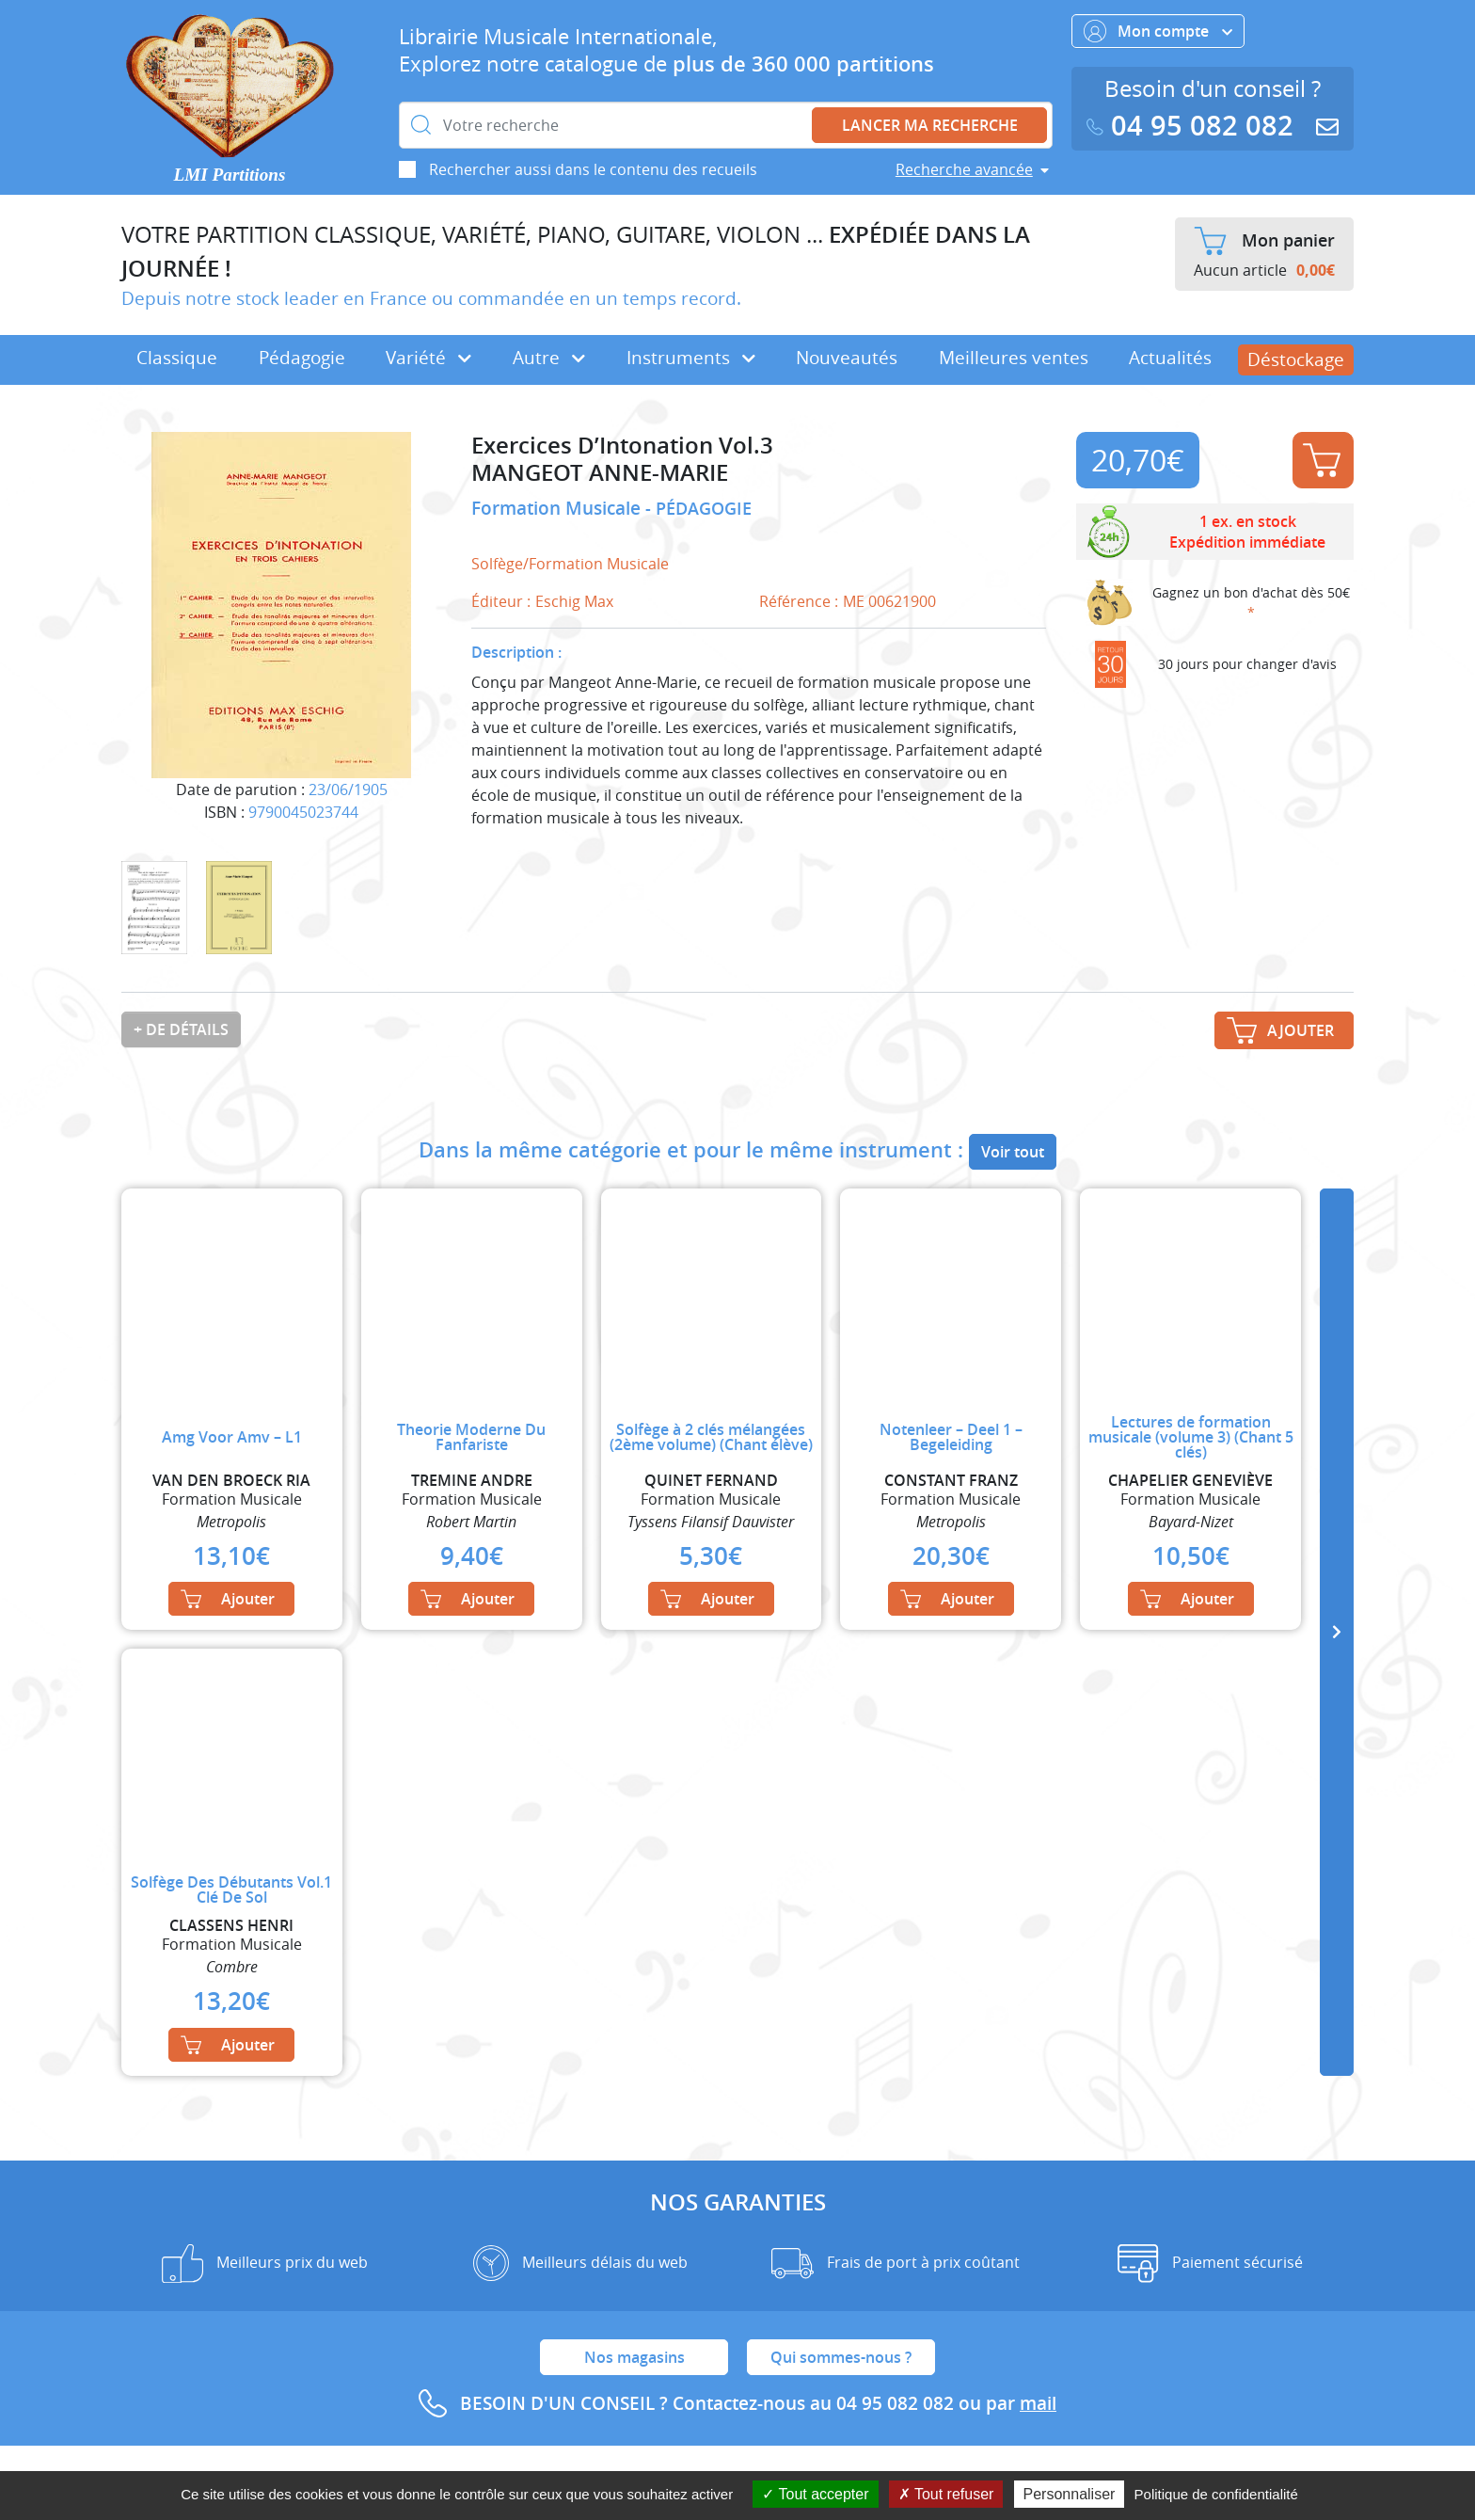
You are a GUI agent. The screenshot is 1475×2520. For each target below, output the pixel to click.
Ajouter (1321, 460)
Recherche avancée (964, 169)
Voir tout (1012, 1151)
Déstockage (1295, 359)
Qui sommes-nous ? (841, 2357)
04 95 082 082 (1193, 125)
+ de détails (181, 1029)
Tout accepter (815, 2494)
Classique (176, 357)
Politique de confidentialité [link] (1216, 2494)
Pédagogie (302, 357)
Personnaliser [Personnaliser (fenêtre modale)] (1069, 2494)
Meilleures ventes (1013, 357)
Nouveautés (846, 357)
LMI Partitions (230, 174)
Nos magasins (634, 2357)
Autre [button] (549, 357)
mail (1038, 2403)
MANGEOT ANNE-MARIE (599, 472)
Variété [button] (428, 357)
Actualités (1170, 357)
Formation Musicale (558, 508)
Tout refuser (946, 2494)
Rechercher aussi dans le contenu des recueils (593, 169)
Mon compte (1158, 31)
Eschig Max (574, 601)
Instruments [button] (690, 357)
